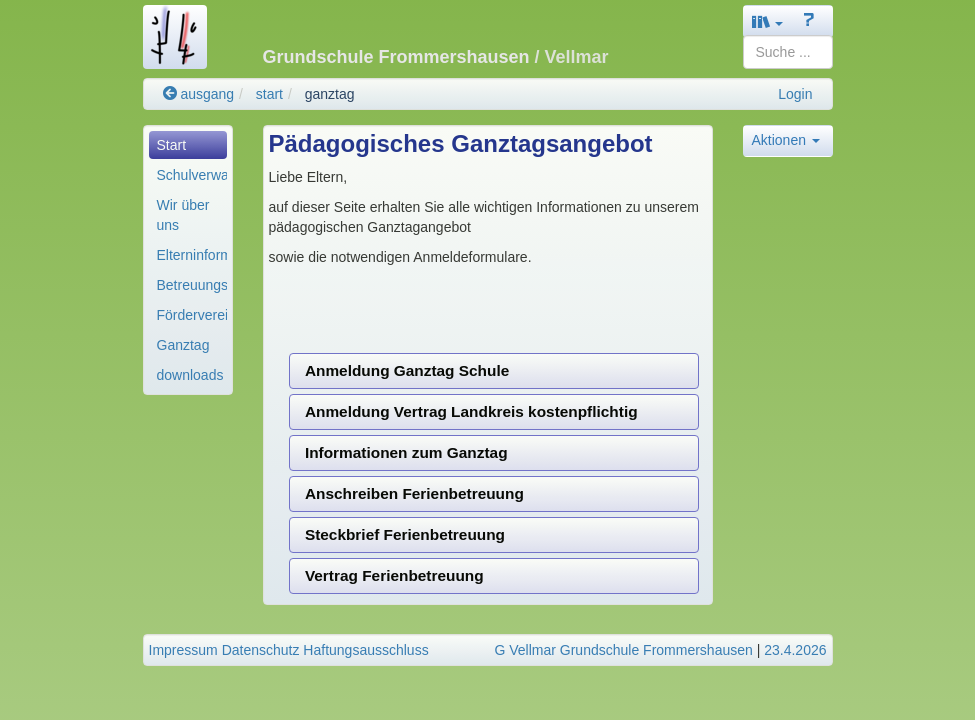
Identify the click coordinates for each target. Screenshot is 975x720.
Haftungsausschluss (365, 650)
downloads (190, 375)
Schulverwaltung (192, 175)
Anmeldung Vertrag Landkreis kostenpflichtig (471, 411)
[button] (768, 21)
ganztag (330, 94)
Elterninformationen (192, 255)
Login (795, 94)
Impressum (183, 650)
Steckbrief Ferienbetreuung (405, 534)
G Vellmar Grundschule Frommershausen (623, 650)
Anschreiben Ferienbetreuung (414, 493)
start (269, 94)
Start (172, 145)
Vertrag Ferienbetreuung (394, 575)
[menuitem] (188, 145)
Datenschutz (261, 650)
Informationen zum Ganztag (406, 452)
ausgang (199, 94)
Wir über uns (183, 215)
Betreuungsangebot (192, 285)
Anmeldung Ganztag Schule (407, 370)
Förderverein (192, 315)
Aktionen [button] (786, 140)
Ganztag (183, 345)
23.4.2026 (795, 650)
